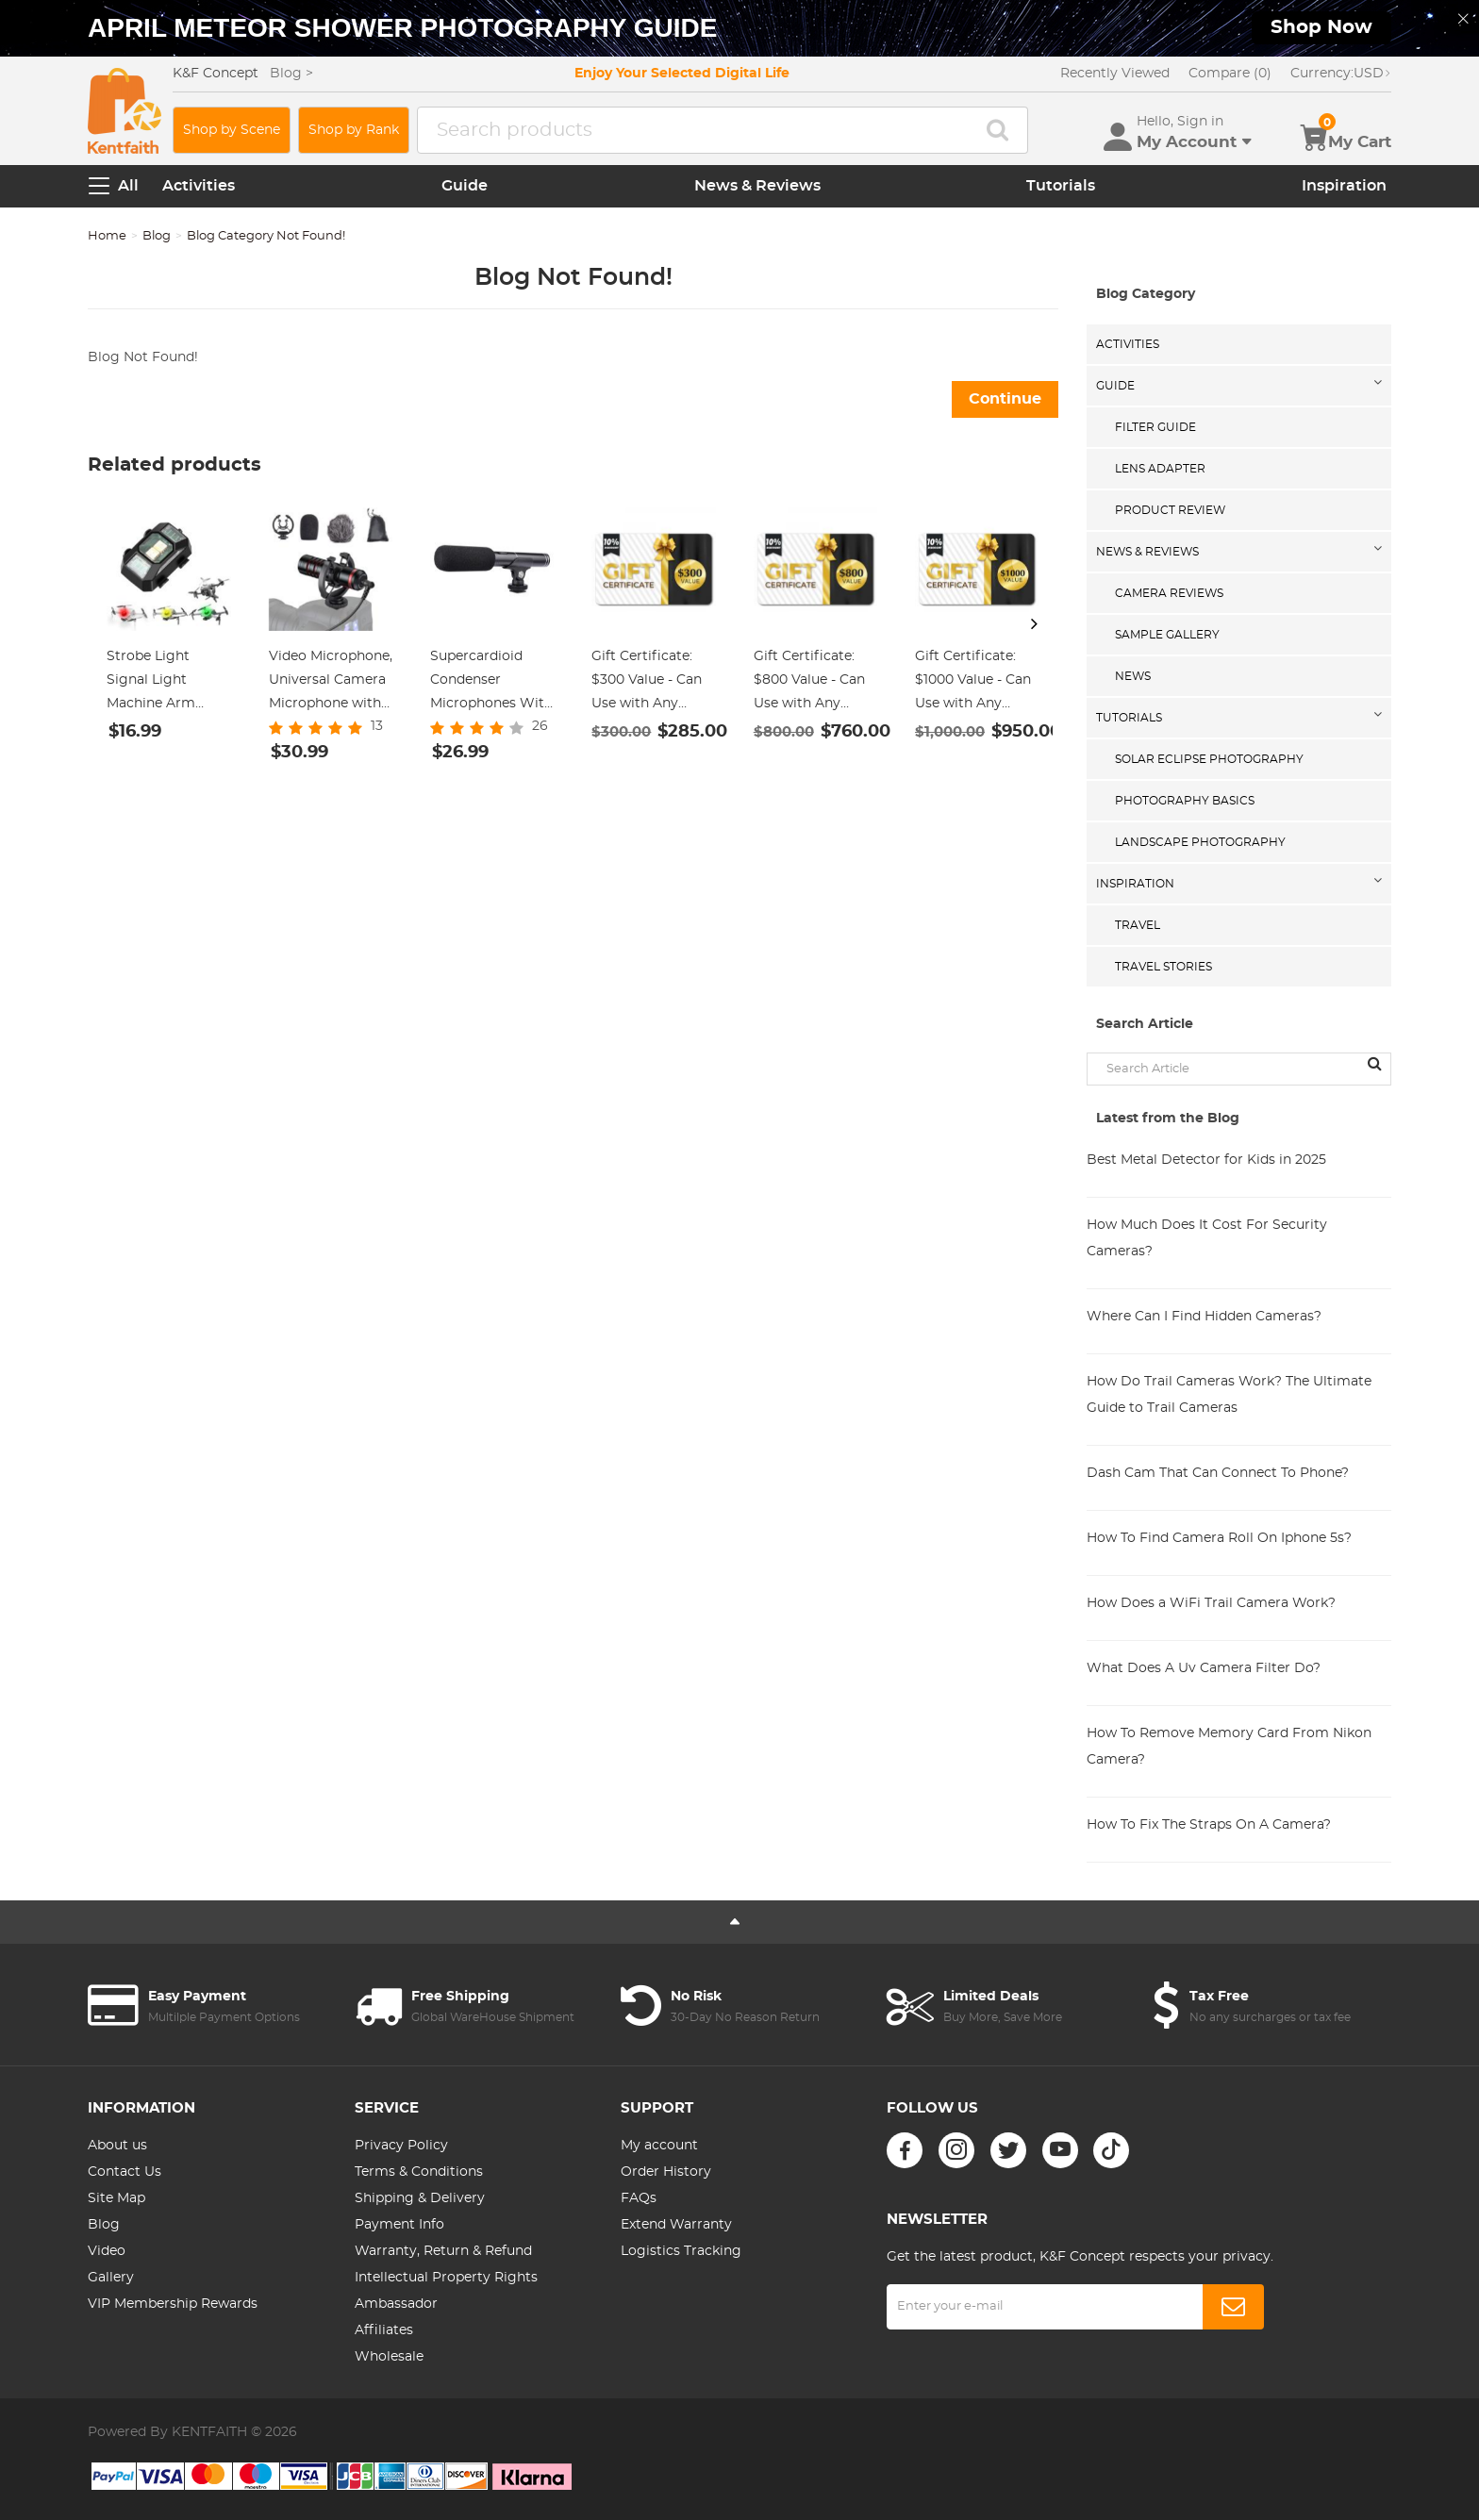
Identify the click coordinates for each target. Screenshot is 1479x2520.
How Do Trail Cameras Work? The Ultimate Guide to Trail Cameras (1229, 1395)
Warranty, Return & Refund (443, 2251)
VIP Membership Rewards (173, 2304)
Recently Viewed (1115, 73)
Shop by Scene (231, 130)
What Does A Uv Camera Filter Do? (1204, 1668)
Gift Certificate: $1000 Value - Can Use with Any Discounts (973, 683)
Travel (1137, 925)
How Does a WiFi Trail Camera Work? (1211, 1603)
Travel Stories (1163, 966)
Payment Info (399, 2224)
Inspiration (1344, 185)
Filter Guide (1155, 427)
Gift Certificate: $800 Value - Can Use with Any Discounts (809, 683)
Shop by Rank (353, 130)
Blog (156, 236)
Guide (464, 185)
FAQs (638, 2198)
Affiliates (384, 2330)
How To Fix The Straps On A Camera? (1209, 1825)
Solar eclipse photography (1209, 759)
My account (659, 2145)
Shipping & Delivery (420, 2198)
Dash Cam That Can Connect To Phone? (1218, 1473)
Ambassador (396, 2304)
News (1133, 676)
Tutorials (1060, 185)
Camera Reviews (1169, 593)
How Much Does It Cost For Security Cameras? (1207, 1238)
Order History (666, 2172)
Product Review (1170, 510)
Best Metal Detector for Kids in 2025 (1206, 1160)
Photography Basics (1185, 800)
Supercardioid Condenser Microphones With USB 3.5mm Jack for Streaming (491, 683)
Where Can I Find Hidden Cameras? (1204, 1316)
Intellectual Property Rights (446, 2277)
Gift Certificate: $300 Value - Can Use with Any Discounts (646, 683)
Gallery (111, 2277)
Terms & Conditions (419, 2172)
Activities (198, 185)
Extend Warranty (676, 2224)
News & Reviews (757, 185)
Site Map (116, 2198)
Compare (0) (1229, 73)
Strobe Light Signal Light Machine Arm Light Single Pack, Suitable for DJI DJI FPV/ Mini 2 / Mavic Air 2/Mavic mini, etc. (166, 683)
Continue (1005, 398)
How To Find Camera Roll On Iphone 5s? (1219, 1538)
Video (106, 2251)
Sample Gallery (1167, 634)
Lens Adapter (1160, 468)
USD (1340, 73)
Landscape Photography (1200, 842)
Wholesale (389, 2356)
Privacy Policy (401, 2145)
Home (107, 236)
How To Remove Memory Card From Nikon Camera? (1229, 1746)
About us (117, 2145)
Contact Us (124, 2172)
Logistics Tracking (681, 2251)
